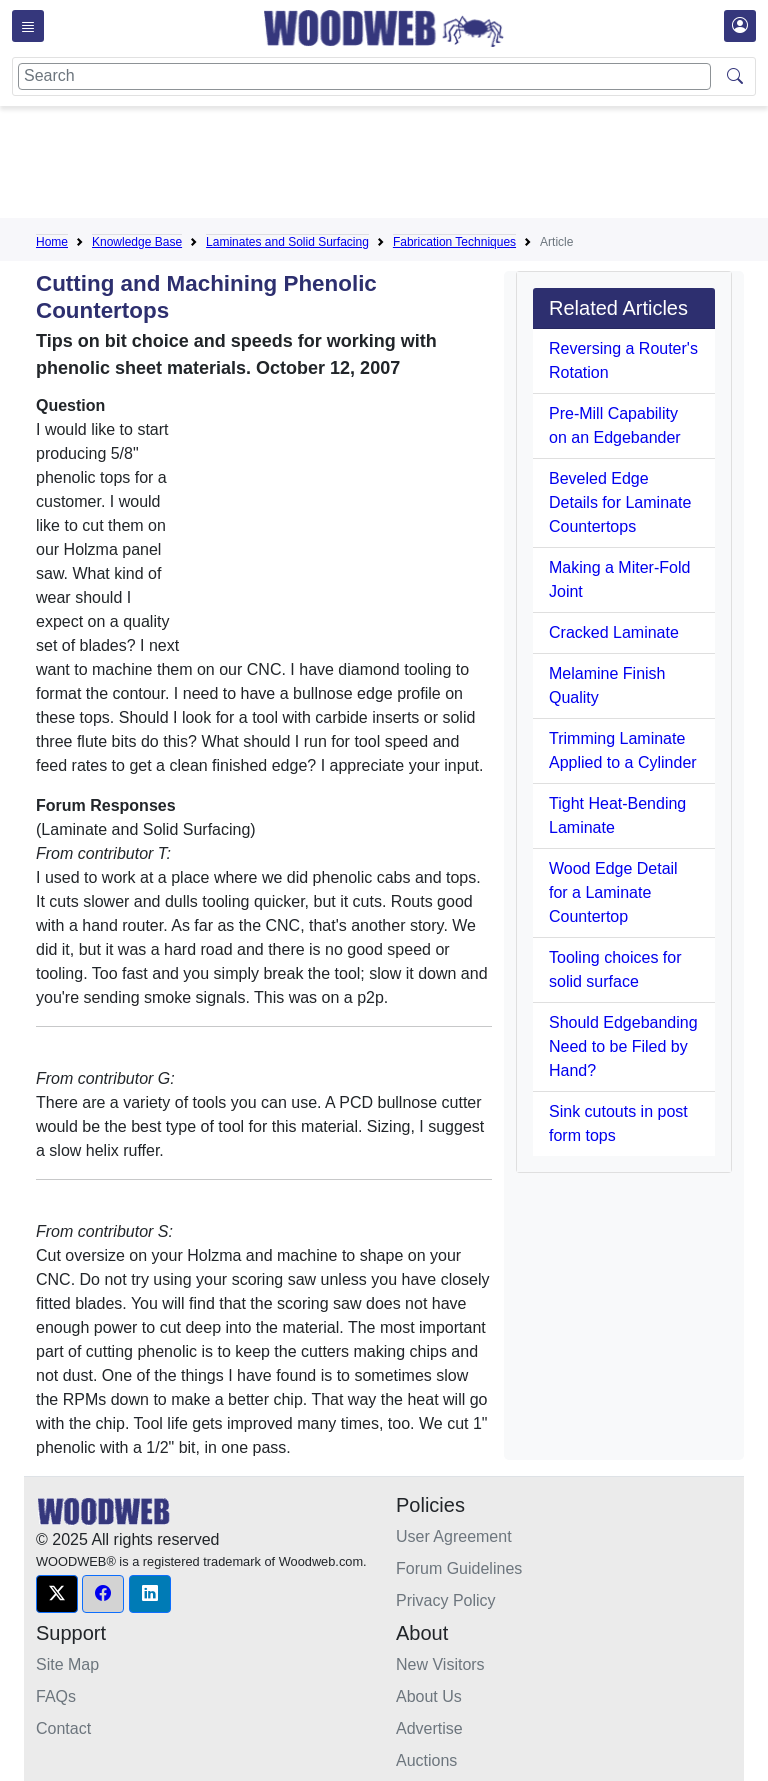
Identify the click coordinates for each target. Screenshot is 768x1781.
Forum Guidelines (459, 1568)
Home (52, 242)
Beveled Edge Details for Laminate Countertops (620, 502)
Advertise (429, 1728)
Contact (63, 1728)
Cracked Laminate (614, 632)
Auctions (426, 1760)
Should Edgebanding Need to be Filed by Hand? (623, 1046)
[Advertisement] (400, 166)
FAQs (56, 1696)
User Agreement (454, 1536)
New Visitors (440, 1664)
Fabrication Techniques (454, 242)
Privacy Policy (446, 1600)
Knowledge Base (137, 242)
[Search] (364, 76)
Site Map (67, 1664)
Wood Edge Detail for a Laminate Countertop (613, 892)
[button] (57, 1594)
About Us (429, 1696)
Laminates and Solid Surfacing (287, 242)
